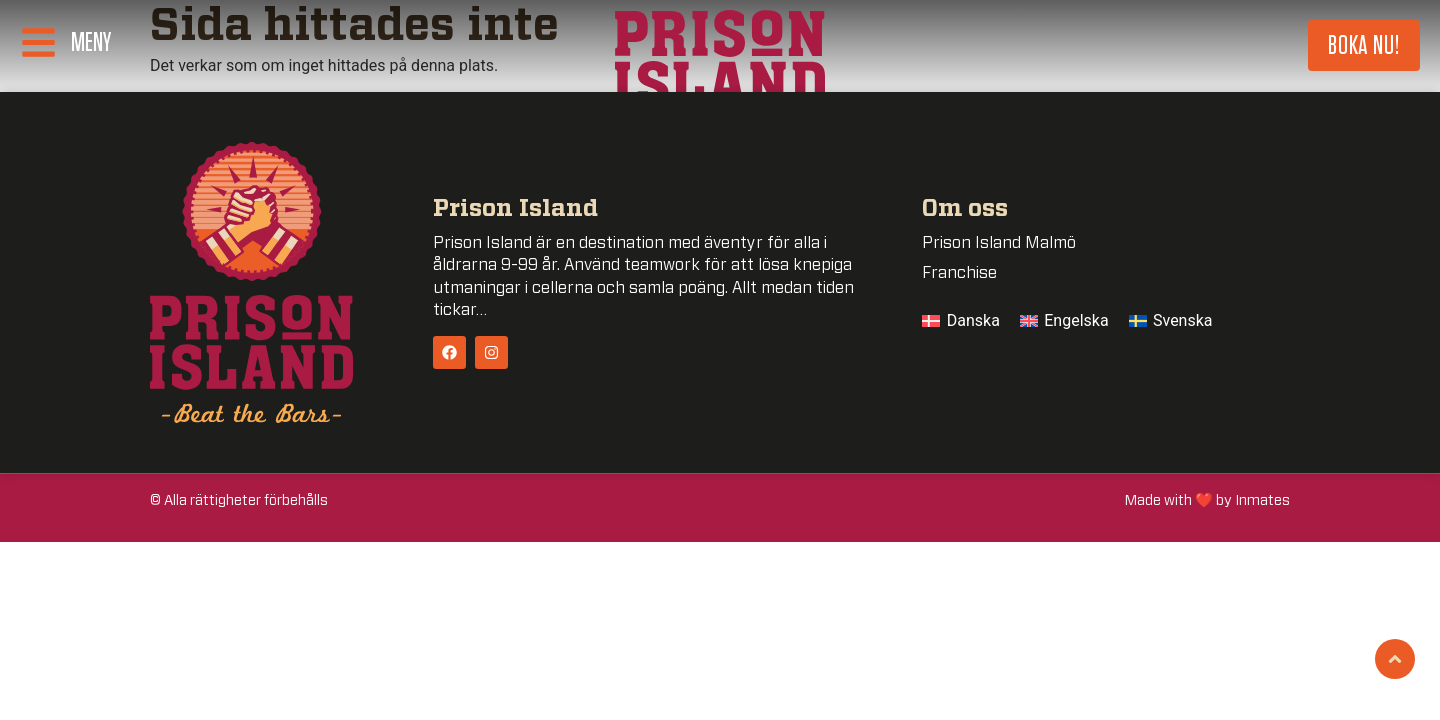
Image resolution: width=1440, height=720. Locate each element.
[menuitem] (961, 321)
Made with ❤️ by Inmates (1207, 500)
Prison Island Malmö (999, 243)
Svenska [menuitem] (1183, 320)
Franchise (959, 273)
